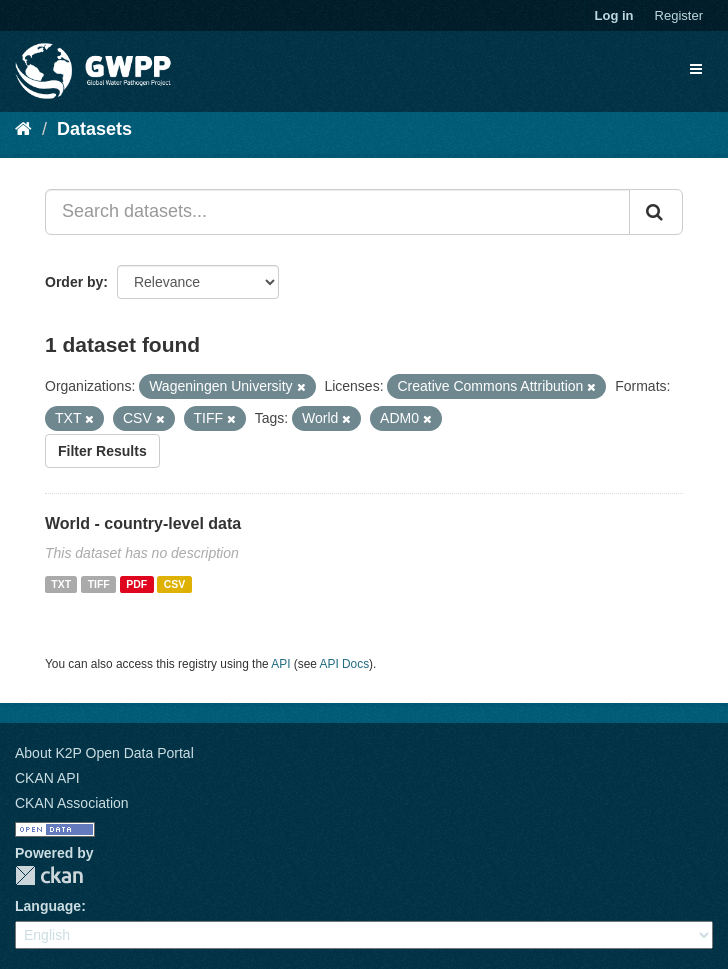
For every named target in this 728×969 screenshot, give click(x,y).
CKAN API (47, 778)
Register (679, 15)
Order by (74, 282)
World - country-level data (143, 523)
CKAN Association (72, 803)
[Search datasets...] (337, 212)
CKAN (49, 875)
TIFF (99, 584)
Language (48, 906)
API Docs (345, 664)
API (280, 664)
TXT (61, 584)
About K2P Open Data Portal (104, 753)
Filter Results (102, 451)
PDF (136, 584)
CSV (175, 584)
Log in (614, 15)
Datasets (94, 129)
